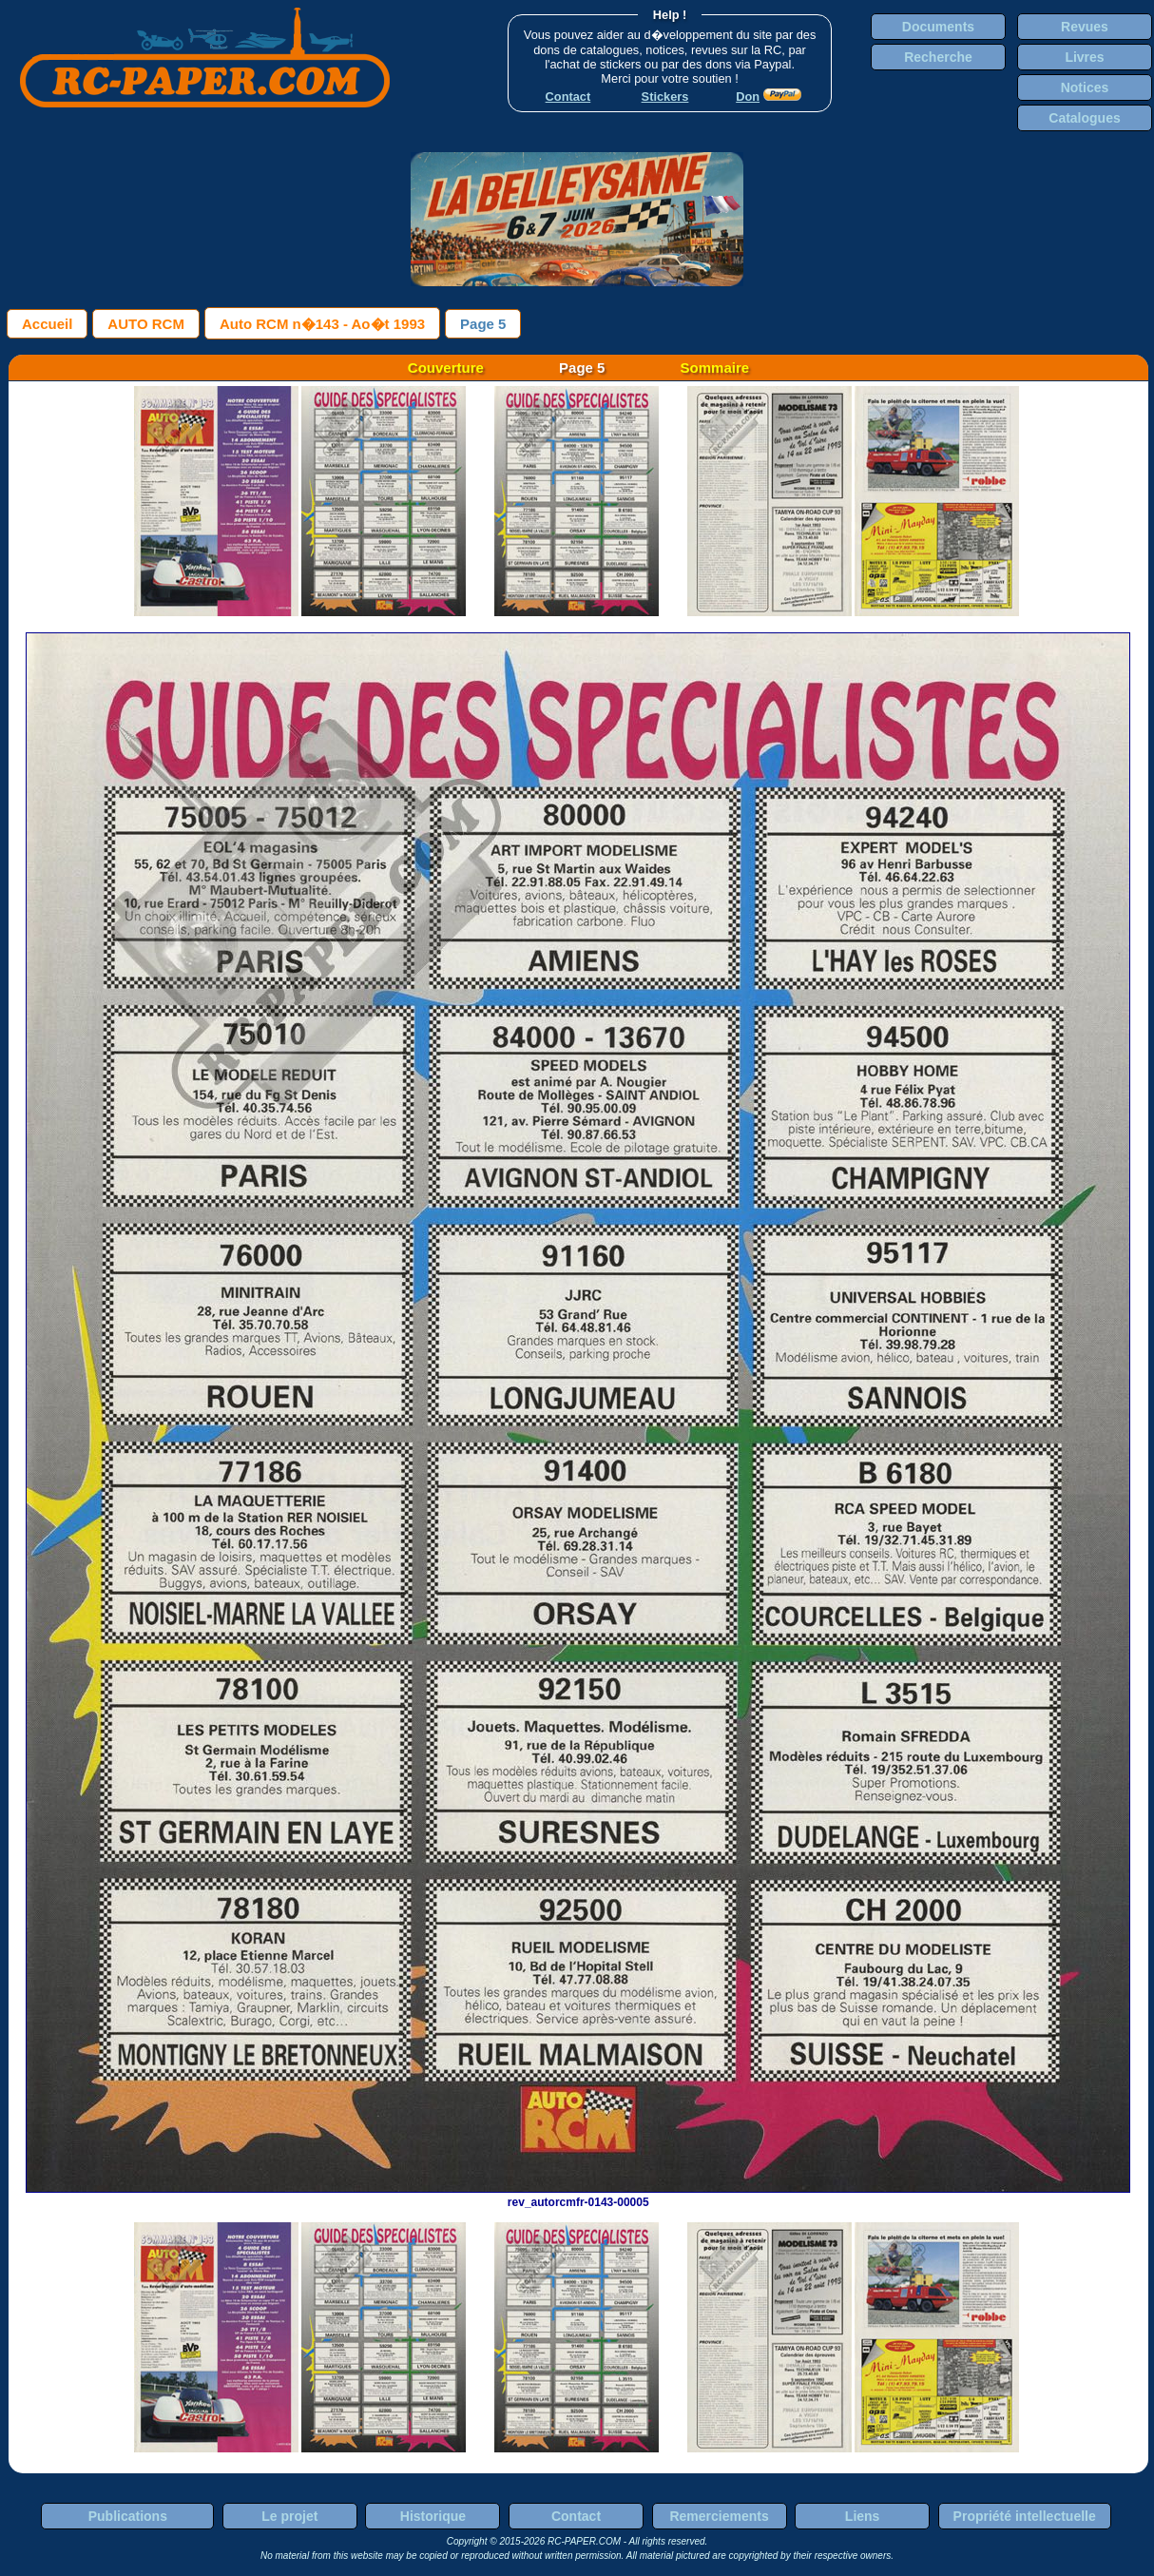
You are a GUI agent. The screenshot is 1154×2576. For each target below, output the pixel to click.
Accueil (47, 324)
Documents (938, 26)
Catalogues (1084, 118)
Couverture (446, 367)
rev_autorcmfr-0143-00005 (578, 2195)
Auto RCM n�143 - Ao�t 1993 (322, 324)
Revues (1084, 26)
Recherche (938, 57)
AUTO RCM (145, 324)
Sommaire (715, 367)
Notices (1085, 87)
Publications (127, 2516)
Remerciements (718, 2516)
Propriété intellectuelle (1024, 2516)
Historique (433, 2516)
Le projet (289, 2516)
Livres (1084, 57)
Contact (576, 2516)
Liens (862, 2516)
